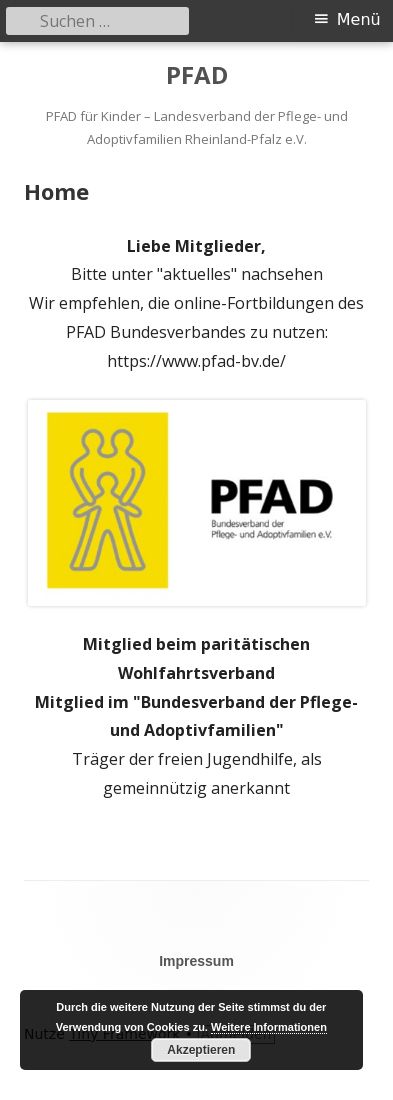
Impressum (196, 961)
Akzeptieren (201, 1050)
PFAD (197, 75)
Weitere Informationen (269, 1027)
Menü (359, 19)
